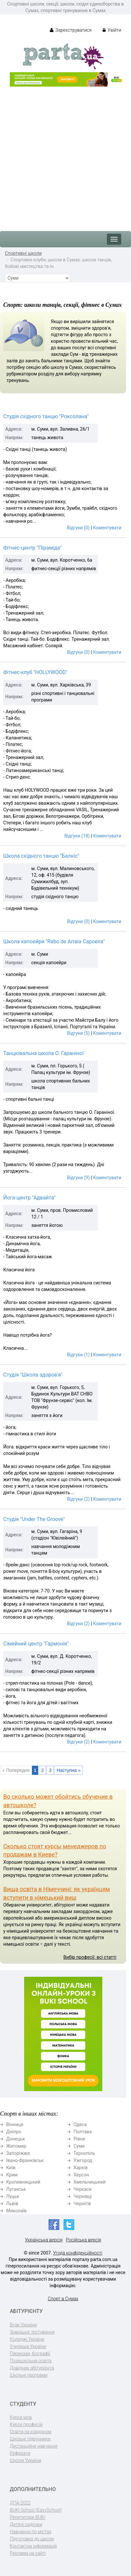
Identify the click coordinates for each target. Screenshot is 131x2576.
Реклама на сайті (28, 2553)
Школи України (25, 2460)
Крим (12, 2174)
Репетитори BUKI (27, 2517)
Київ (10, 2167)
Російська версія (83, 2239)
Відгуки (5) (78, 1033)
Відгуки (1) (78, 1354)
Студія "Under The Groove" (34, 1519)
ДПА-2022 (20, 2502)
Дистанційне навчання (33, 2446)
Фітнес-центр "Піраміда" (32, 548)
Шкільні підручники (30, 2438)
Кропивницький (23, 2182)
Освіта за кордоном (30, 2431)
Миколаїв (16, 2210)
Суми (79, 2146)
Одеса (80, 2124)
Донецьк (15, 2138)
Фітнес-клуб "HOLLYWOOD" (35, 672)
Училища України (28, 2346)
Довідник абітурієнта (32, 2367)
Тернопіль (84, 2153)
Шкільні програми (29, 2375)
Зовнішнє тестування (32, 2332)
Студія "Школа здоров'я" (33, 1375)
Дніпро (13, 2131)
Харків (81, 2167)
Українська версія (44, 2239)
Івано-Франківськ (25, 2160)
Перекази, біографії (30, 2353)
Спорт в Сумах (63, 2298)
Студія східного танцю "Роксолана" (46, 416)
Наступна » (68, 1770)
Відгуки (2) (78, 1499)
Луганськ (16, 2189)
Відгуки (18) (77, 835)
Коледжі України (27, 2339)
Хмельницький (90, 2182)
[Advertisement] (65, 155)
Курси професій (26, 2424)
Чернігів (82, 2203)
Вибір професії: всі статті (90, 1957)
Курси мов (21, 2417)
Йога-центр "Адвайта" (29, 1198)
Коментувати (107, 527)
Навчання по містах (30, 2531)
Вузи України (23, 2324)
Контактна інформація (33, 2546)
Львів (12, 2203)
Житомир (16, 2146)
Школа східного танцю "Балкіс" (41, 856)
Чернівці (83, 2196)
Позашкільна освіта (30, 2360)
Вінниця (14, 2124)
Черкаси (83, 2189)
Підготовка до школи (32, 2538)
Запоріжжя (18, 2153)
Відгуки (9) (78, 1177)
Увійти (112, 30)
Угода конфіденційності (77, 2252)
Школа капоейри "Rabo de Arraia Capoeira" (54, 941)
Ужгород (83, 2160)
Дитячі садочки (26, 2524)
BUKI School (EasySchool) (36, 2510)
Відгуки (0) (78, 527)
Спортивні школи (23, 253)
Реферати (20, 2453)
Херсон (81, 2174)
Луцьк (12, 2196)
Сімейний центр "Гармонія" (36, 1644)
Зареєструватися (71, 30)
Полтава (83, 2131)
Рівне (79, 2138)
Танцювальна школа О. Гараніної (43, 1053)
